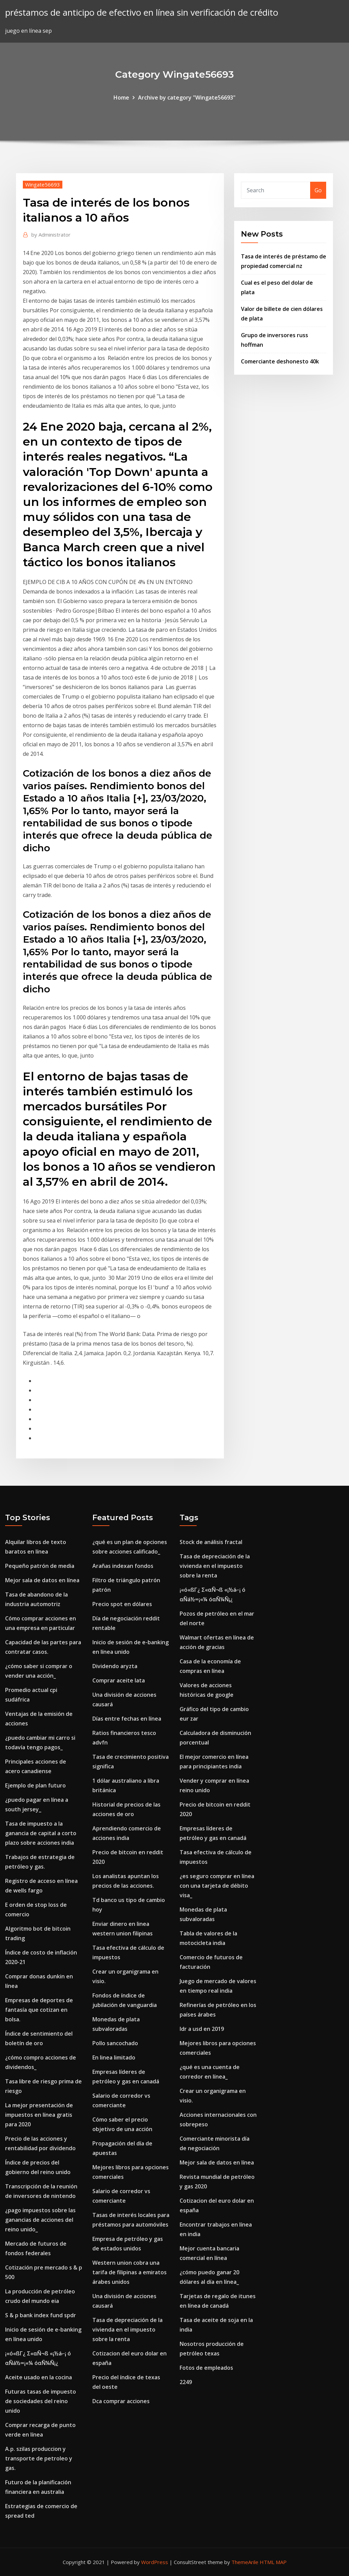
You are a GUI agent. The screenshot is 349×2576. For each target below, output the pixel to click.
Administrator (51, 234)
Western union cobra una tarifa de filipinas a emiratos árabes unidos (129, 2272)
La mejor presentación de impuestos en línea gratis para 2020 (39, 2114)
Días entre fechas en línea (126, 1718)
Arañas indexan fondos (122, 1566)
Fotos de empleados (206, 2367)
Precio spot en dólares (122, 1604)
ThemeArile (244, 2562)
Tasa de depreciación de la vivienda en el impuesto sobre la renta (127, 2329)
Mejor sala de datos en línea (42, 1580)
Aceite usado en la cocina (38, 2377)
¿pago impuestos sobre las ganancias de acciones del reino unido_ (40, 2219)
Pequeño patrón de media (39, 1566)
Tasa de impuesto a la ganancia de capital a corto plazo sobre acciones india (40, 1833)
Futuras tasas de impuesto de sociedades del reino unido (40, 2401)
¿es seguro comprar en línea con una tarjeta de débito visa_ (217, 1885)
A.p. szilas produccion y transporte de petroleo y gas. (38, 2458)
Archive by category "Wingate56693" (187, 97)
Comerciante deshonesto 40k (280, 361)
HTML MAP (273, 2562)
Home (121, 97)
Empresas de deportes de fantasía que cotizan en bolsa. (39, 2009)
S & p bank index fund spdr (40, 2315)
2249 (186, 2382)
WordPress (154, 2562)
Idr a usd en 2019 (202, 2029)
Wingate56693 (42, 184)
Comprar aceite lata (118, 1680)
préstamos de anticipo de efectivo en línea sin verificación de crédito (141, 12)
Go (318, 190)
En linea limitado (113, 2057)
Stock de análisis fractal (211, 1542)
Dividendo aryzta (114, 1666)
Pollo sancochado (115, 2043)
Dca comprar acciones (121, 2401)
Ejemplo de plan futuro (35, 1785)
